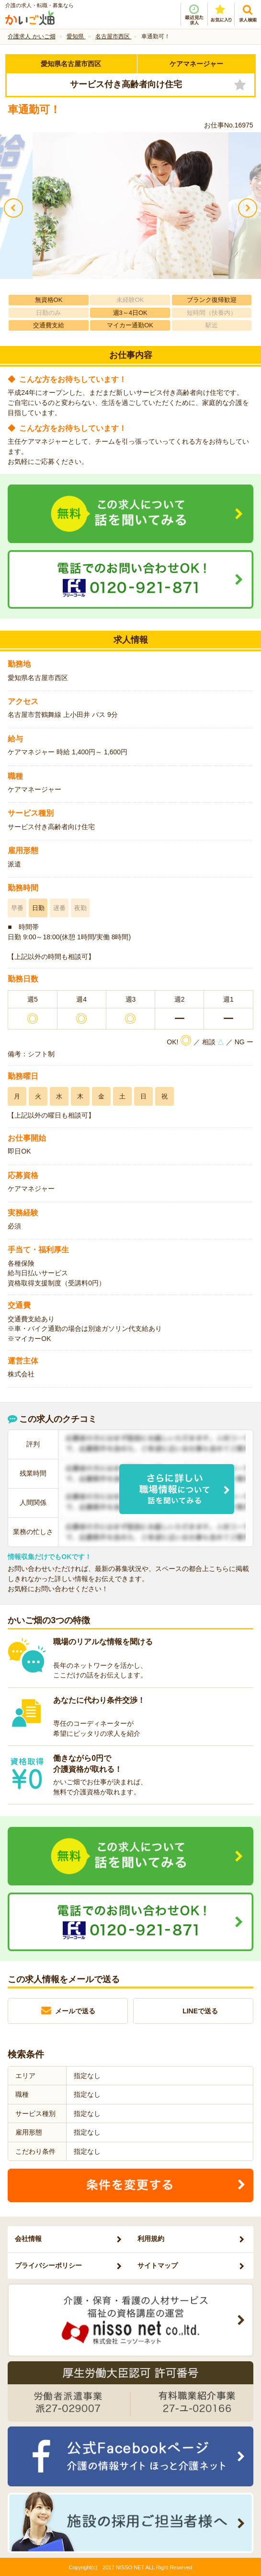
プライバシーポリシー (48, 2265)
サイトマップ (157, 2265)
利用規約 (150, 2238)
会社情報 (28, 2238)
